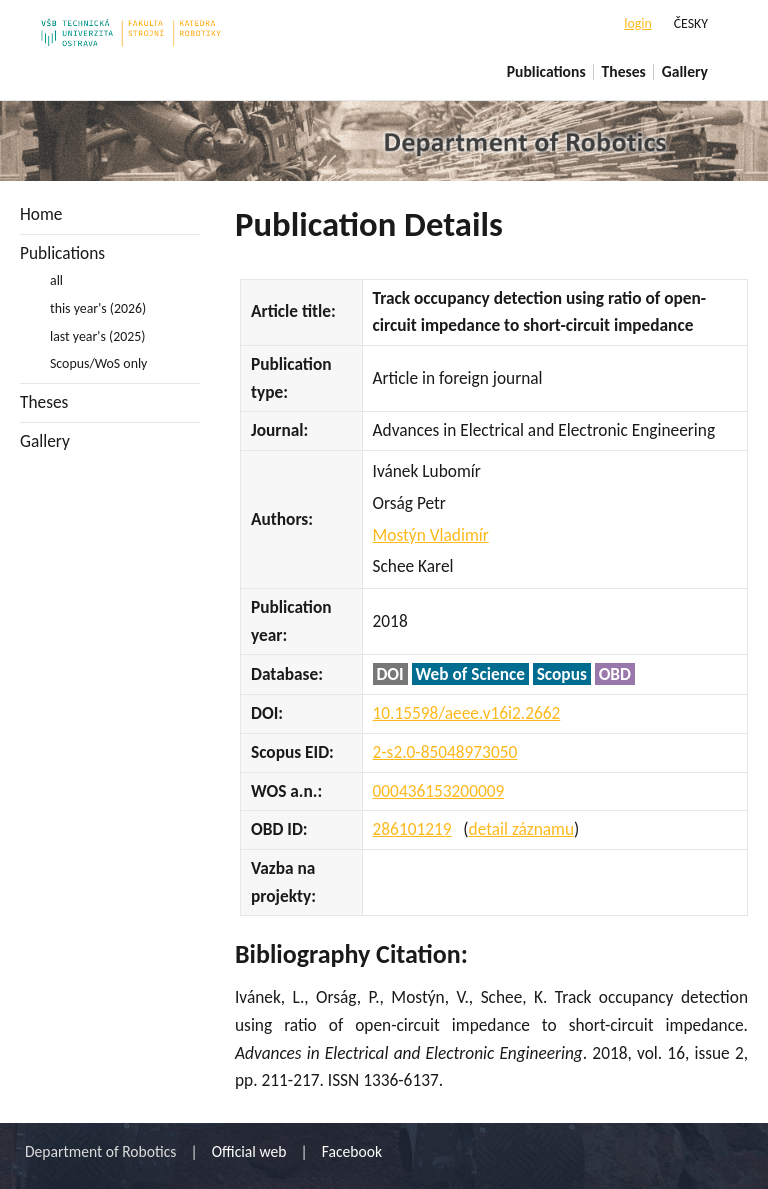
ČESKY (691, 23)
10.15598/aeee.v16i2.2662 (467, 713)
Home (41, 214)
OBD (615, 674)
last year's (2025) (97, 336)
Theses (624, 71)
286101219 (412, 829)
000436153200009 (439, 791)
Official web (249, 1151)
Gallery (685, 71)
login (637, 23)
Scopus (562, 674)
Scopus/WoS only (98, 363)
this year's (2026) (98, 308)
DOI (390, 674)
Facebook (352, 1151)
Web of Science (470, 674)
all (56, 280)
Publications (546, 71)
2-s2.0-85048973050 (445, 752)
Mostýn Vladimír (431, 535)
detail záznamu (521, 829)
